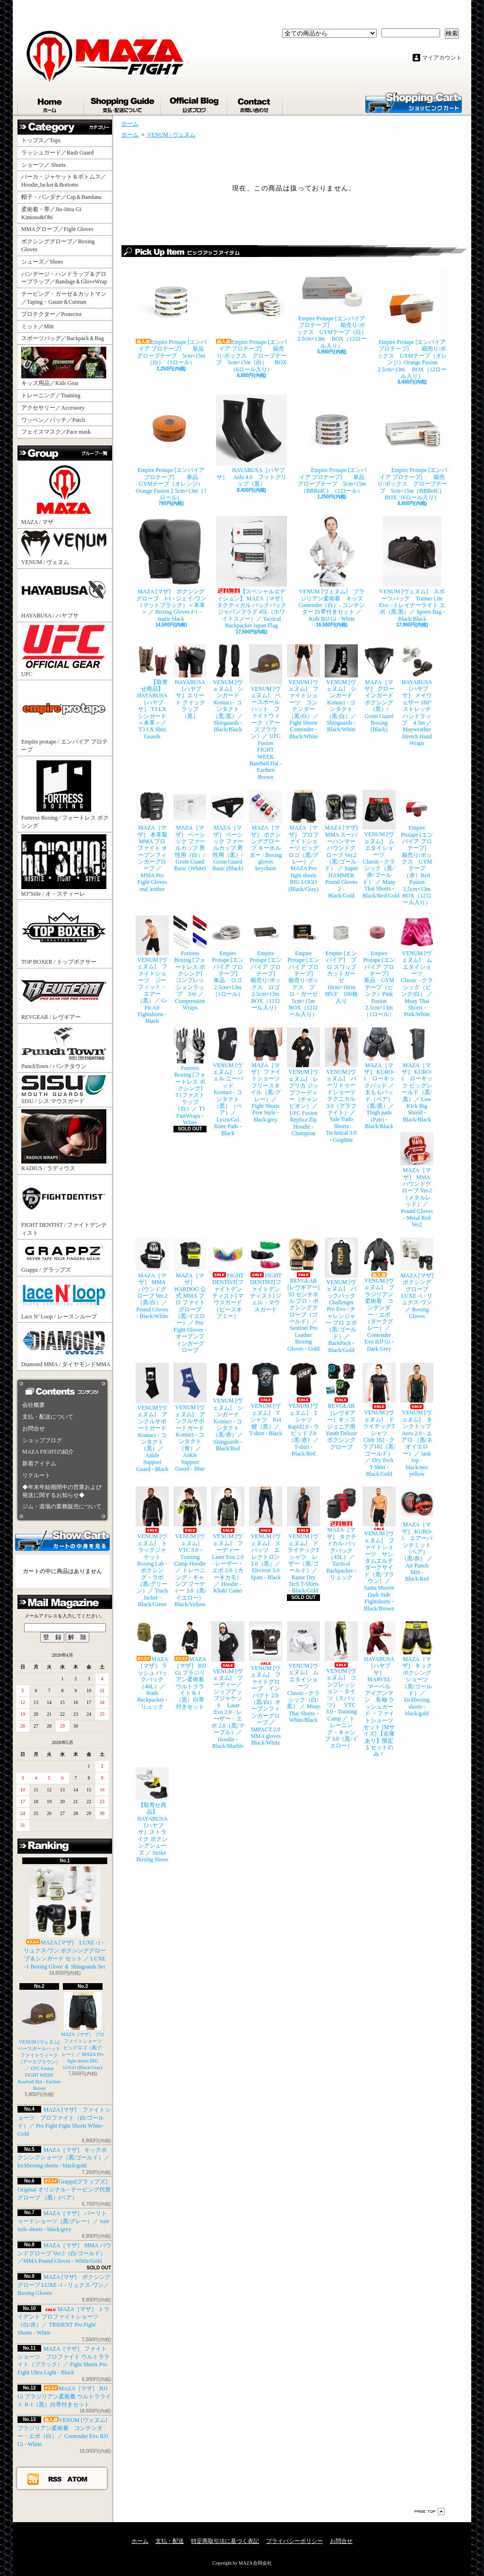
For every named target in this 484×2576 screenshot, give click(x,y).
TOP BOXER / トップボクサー (63, 933)
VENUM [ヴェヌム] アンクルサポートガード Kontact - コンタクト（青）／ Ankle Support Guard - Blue (190, 1417)
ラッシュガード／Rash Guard (60, 152)
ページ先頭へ (430, 2511)
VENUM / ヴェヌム (63, 548)
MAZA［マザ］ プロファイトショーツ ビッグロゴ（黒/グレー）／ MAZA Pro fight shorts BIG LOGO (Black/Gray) (303, 841)
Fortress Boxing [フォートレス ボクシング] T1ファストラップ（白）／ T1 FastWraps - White (190, 1076)
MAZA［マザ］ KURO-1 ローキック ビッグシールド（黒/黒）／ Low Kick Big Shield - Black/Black (416, 1075)
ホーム (51, 103)
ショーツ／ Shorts (46, 165)
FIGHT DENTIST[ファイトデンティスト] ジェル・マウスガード (265, 1275)
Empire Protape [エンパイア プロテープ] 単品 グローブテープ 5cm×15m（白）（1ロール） (171, 316)
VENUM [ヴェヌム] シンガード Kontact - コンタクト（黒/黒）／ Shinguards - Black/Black (227, 688)
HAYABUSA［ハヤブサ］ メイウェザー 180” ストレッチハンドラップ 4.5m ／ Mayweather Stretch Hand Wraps (416, 695)
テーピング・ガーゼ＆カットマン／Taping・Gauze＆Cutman (63, 298)
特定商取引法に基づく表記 (225, 2541)
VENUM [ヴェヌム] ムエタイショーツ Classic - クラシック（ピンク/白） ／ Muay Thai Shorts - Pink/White (416, 967)
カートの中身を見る (62, 1540)
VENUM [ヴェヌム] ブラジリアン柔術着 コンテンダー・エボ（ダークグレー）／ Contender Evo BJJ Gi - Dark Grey (379, 1295)
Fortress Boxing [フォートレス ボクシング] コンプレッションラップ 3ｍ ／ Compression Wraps (190, 963)
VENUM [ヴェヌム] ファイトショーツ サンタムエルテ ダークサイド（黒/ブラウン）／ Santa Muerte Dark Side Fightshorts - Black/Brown (379, 1549)
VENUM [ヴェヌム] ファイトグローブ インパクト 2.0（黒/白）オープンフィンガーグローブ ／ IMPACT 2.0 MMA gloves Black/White (265, 1683)
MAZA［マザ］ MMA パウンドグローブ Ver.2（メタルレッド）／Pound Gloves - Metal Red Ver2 (416, 1180)
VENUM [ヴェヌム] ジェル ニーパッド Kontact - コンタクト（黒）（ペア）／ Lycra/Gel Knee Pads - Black (227, 1082)
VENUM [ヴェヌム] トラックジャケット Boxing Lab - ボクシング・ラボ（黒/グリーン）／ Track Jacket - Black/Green (152, 1547)
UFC (63, 650)
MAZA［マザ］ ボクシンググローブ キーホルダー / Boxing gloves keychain (265, 831)
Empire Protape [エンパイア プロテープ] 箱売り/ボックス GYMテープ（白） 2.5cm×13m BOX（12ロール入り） (331, 307)
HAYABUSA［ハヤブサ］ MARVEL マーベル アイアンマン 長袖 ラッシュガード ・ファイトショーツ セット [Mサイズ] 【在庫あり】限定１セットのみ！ (379, 1689)
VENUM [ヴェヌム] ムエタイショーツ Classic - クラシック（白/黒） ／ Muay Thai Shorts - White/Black (303, 1672)
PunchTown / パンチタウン (63, 1048)
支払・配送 (170, 2541)
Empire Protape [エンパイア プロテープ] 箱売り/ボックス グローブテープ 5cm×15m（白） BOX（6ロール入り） (251, 319)
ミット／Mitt (37, 326)
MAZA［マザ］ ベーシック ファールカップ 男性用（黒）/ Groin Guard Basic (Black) (227, 831)
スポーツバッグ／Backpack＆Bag (65, 338)
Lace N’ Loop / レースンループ (63, 1299)
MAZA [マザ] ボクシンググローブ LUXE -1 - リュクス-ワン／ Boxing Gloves (64, 2285)
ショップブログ (195, 103)
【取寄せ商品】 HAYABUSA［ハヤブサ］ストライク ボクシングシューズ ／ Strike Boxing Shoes (152, 1815)
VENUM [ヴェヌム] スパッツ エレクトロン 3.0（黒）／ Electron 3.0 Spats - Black (265, 1533)
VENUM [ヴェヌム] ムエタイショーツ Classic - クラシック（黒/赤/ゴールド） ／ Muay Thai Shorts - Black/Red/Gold (379, 844)
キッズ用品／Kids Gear (63, 366)
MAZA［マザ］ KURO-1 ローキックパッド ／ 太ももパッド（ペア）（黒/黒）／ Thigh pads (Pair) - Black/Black (379, 1078)
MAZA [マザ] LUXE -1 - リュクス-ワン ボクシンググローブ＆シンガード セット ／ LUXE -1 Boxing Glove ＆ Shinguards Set (65, 1917)
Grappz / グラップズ (63, 1257)
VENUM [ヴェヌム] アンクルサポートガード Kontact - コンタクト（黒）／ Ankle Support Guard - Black (152, 1417)
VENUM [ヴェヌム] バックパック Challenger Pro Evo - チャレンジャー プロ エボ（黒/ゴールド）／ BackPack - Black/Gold (341, 1295)
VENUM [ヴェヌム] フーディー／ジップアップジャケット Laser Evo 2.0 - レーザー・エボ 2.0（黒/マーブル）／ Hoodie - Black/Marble (227, 1685)
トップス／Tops (44, 140)
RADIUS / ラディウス (63, 1140)
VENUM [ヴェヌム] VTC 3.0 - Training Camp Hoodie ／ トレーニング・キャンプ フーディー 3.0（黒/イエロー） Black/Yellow (190, 1547)
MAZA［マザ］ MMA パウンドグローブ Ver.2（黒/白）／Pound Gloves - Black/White (152, 1278)
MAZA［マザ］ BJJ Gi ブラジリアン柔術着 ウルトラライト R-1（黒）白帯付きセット (64, 2396)
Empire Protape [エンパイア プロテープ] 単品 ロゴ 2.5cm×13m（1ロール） (227, 956)
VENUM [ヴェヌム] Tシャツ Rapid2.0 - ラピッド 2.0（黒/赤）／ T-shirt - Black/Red (303, 1410)
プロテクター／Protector (54, 314)
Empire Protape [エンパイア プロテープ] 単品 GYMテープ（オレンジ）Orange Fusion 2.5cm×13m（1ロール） (171, 447)
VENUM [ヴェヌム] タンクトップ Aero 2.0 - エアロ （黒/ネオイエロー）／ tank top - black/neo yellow (416, 1420)
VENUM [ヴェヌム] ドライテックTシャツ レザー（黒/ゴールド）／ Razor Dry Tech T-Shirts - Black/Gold (303, 1540)
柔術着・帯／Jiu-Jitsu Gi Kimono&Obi (51, 213)
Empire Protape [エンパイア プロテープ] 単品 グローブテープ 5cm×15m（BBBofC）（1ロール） (331, 444)
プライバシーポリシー (294, 2541)
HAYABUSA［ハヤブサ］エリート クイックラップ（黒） (190, 681)
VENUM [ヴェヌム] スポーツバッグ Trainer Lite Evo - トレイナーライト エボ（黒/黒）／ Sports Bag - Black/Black (412, 569)
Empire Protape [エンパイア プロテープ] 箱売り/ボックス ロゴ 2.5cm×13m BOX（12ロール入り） (265, 963)
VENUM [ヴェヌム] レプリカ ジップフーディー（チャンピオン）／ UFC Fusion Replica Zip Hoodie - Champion (303, 1082)
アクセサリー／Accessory (53, 407)
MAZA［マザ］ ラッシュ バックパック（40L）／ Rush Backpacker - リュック (152, 1665)
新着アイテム (39, 1463)
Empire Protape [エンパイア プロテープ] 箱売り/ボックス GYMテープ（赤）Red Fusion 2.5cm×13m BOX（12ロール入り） (416, 848)
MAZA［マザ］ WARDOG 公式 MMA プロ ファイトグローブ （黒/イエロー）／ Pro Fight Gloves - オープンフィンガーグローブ (190, 1295)
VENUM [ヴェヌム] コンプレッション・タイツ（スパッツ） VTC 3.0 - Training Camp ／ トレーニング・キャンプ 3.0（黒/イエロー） (341, 1685)
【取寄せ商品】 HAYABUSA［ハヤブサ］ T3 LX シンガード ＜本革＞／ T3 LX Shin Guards (152, 692)
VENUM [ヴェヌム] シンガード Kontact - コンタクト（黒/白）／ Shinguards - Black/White (341, 688)
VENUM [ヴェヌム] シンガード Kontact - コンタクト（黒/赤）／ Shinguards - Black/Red (227, 1407)
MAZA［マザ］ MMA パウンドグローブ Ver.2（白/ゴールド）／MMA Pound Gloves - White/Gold (64, 2253)
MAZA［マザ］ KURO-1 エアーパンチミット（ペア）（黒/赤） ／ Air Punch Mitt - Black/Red (416, 1534)
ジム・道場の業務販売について (62, 1506)
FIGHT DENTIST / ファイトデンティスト (64, 1206)
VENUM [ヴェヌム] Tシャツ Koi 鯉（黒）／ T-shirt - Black (265, 1400)
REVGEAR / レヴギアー (63, 995)
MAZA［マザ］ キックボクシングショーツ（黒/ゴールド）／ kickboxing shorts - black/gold (63, 2158)
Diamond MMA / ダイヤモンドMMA (65, 1346)
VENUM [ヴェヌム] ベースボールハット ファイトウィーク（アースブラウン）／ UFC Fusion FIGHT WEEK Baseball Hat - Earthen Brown (41, 2041)
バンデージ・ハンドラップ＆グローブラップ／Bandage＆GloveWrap (66, 278)
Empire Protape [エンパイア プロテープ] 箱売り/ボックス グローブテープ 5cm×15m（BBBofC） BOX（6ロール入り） (412, 447)
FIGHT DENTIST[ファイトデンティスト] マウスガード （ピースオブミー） (227, 1278)
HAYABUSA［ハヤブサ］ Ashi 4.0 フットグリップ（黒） (251, 440)
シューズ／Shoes (42, 261)
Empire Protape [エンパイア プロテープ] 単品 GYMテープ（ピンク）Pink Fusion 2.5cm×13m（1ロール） (379, 967)
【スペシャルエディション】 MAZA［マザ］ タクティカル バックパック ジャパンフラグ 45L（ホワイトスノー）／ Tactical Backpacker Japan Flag (251, 572)
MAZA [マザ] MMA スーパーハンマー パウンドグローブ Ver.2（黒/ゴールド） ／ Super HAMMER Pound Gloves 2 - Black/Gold (341, 844)
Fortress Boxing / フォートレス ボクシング (65, 793)
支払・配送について (123, 103)
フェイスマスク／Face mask (56, 431)
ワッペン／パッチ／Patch (53, 420)
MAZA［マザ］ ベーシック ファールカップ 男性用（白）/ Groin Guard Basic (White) (190, 831)
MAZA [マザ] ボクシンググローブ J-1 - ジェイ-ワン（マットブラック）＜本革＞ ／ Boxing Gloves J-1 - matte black (171, 569)
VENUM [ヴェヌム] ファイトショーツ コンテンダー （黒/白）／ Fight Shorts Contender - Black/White (303, 692)
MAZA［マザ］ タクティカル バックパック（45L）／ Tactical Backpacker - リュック (341, 1534)
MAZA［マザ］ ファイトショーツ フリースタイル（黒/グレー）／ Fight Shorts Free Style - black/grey (265, 1075)
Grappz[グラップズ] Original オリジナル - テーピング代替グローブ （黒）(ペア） (64, 2189)
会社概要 (33, 1405)
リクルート (36, 1475)
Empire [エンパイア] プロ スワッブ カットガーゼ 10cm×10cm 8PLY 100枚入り (341, 960)
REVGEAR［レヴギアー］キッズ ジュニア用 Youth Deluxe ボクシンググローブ (341, 1406)
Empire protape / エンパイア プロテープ (64, 717)
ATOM (77, 2478)
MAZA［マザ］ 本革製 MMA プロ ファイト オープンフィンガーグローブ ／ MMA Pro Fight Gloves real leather (152, 841)
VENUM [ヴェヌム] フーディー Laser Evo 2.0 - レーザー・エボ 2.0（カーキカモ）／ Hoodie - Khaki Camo (227, 1540)
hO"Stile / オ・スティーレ (63, 865)
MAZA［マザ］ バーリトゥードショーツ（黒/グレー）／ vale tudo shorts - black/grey (63, 2221)
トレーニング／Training (50, 395)
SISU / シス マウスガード (63, 1089)
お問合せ (255, 103)
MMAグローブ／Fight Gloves (57, 229)
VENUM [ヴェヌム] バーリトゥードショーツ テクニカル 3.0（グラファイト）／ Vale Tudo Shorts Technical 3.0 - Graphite (341, 1085)
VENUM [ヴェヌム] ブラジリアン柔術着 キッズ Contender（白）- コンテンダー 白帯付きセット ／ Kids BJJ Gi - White (331, 569)
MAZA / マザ (63, 493)
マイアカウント (442, 57)
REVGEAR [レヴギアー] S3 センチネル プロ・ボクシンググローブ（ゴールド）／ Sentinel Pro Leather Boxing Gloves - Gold (303, 1295)
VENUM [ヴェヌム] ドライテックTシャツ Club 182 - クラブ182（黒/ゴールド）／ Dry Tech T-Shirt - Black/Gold (379, 1420)
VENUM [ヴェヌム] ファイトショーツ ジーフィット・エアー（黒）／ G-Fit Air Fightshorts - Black (152, 970)
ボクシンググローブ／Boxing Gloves (58, 245)
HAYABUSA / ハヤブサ (63, 595)
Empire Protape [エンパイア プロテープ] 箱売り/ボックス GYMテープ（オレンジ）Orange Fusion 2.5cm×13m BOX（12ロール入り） (412, 322)
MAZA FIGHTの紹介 (48, 1451)
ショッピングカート (413, 102)
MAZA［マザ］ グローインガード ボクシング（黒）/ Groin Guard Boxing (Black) (379, 688)
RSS (55, 2478)
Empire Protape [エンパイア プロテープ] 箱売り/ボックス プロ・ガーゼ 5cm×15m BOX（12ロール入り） (303, 967)
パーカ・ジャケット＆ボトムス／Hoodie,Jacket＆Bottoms (63, 180)
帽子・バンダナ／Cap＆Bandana (64, 197)
